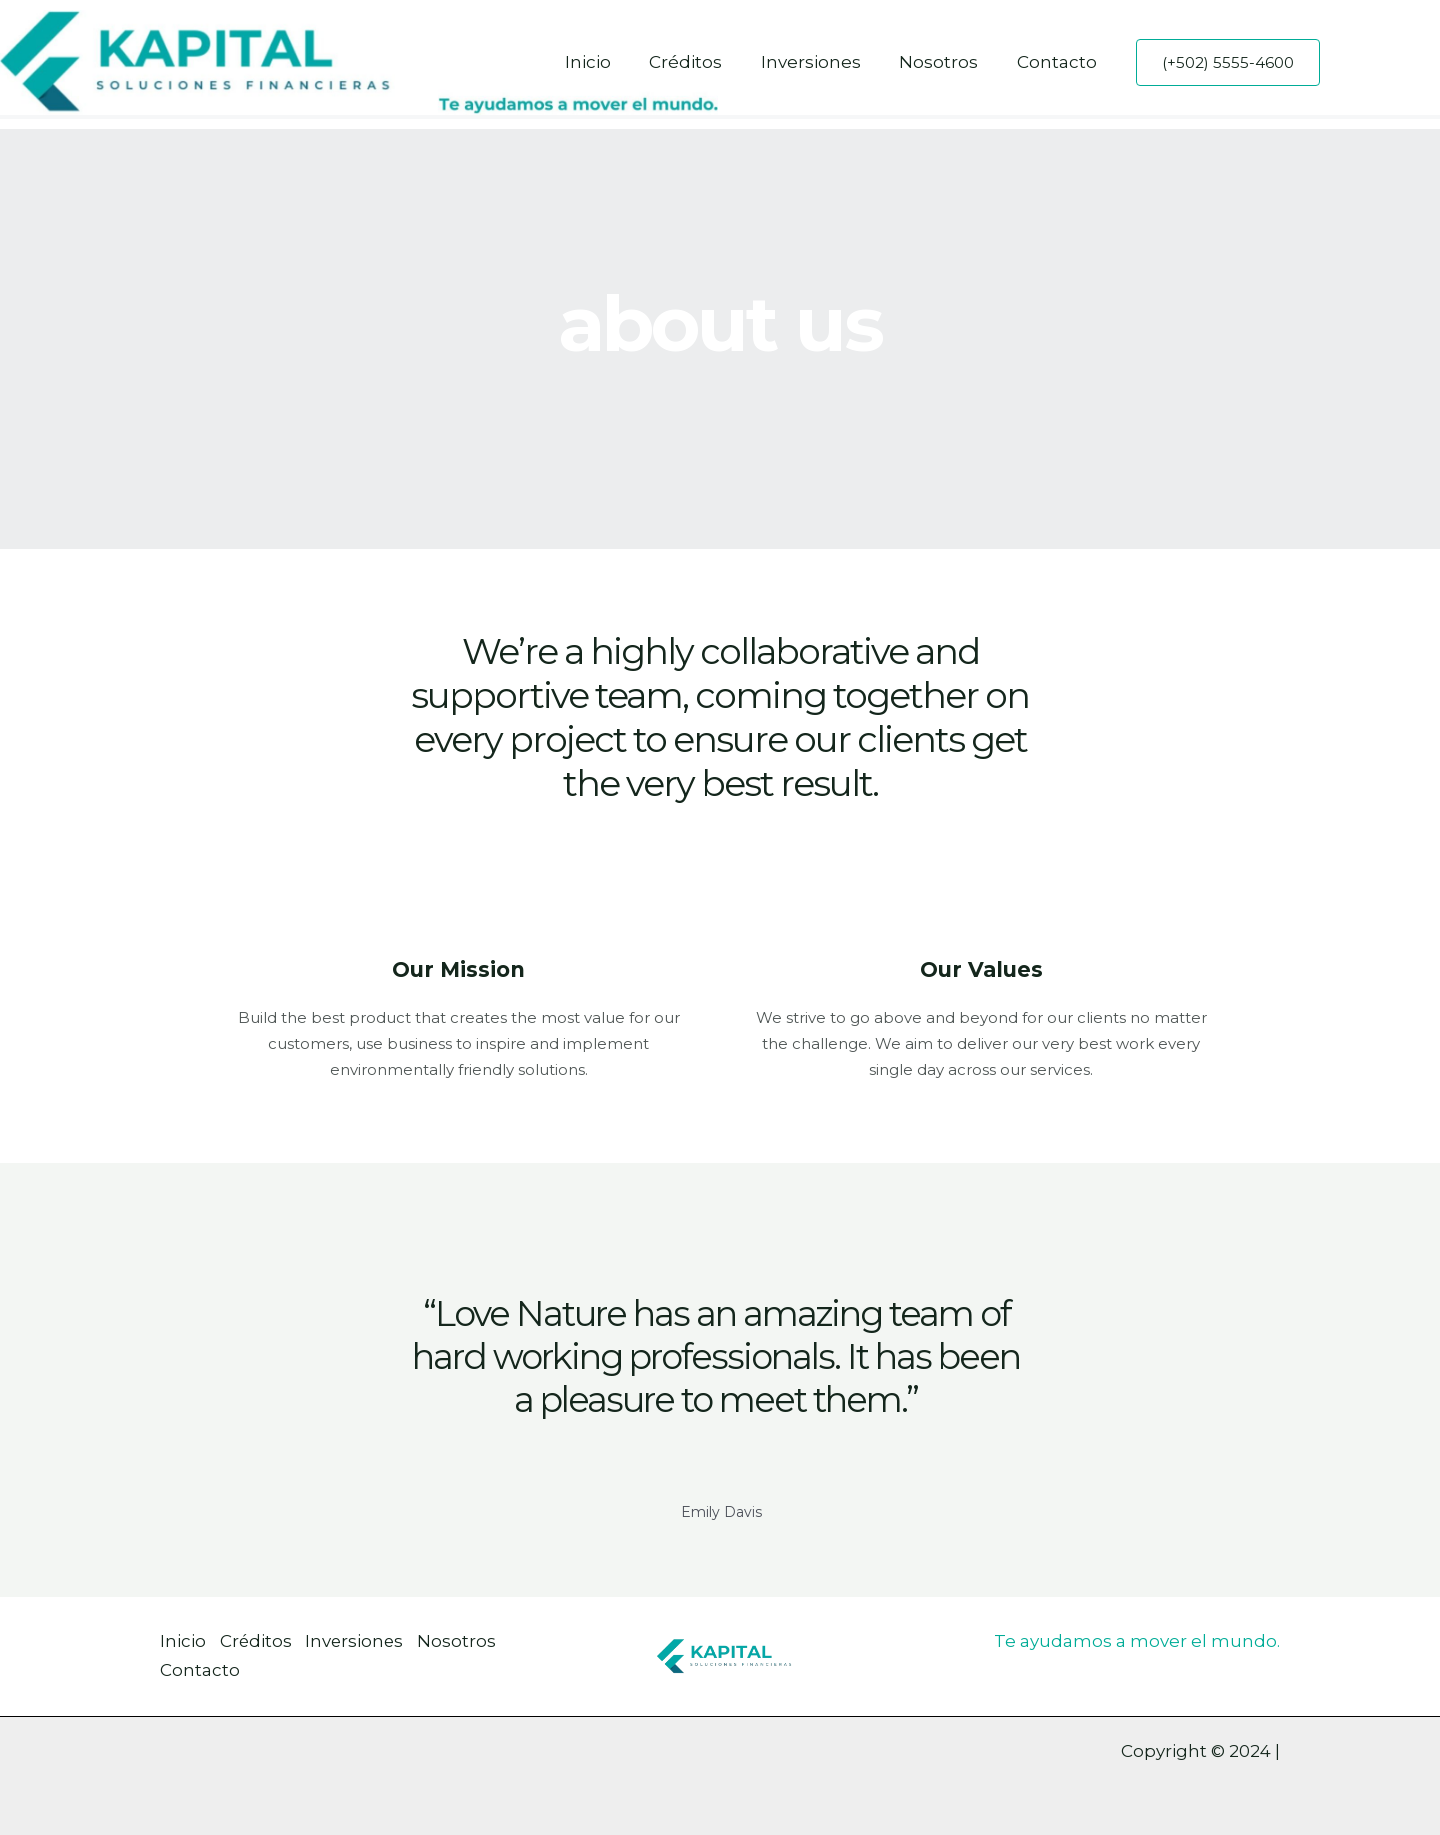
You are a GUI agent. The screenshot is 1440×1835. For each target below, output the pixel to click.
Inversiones (822, 62)
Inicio (608, 62)
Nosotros (945, 62)
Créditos (701, 62)
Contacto (1059, 62)
